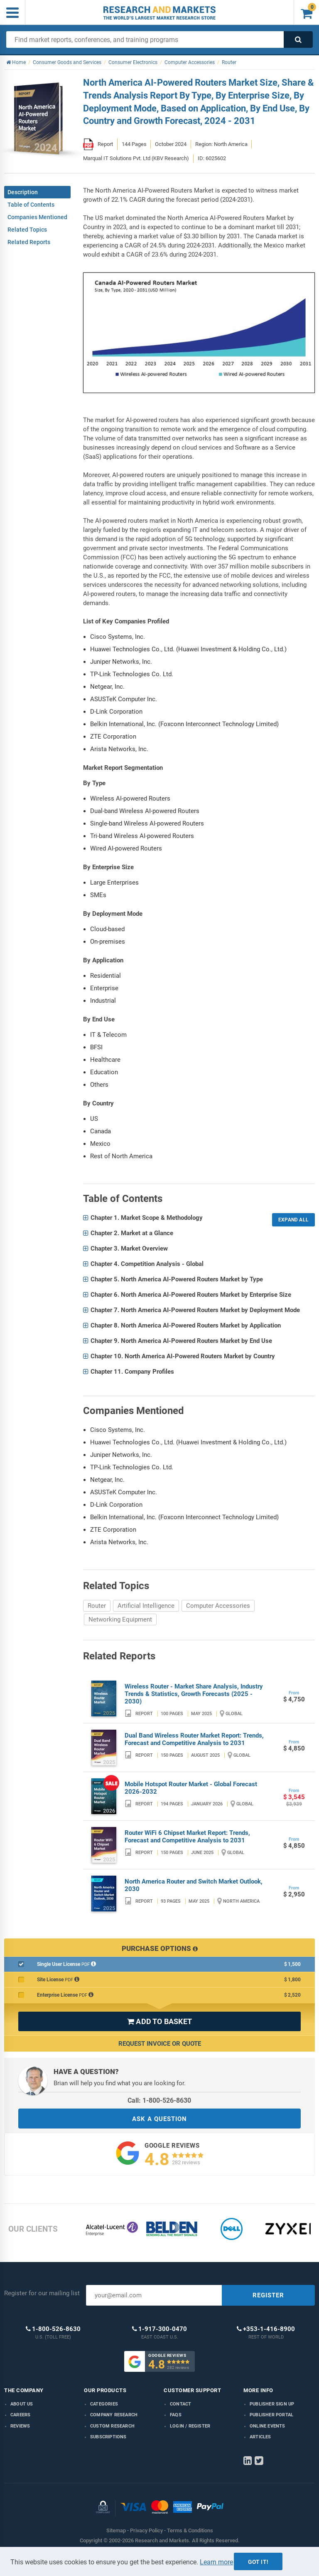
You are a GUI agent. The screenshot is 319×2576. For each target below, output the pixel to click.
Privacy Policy (146, 2530)
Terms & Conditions (190, 2530)
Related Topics (27, 229)
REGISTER (268, 2295)
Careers (20, 2415)
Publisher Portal (271, 2415)
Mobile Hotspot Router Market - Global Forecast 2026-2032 (191, 1787)
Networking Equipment (120, 1619)
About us (21, 2404)
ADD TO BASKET (159, 2021)
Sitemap (116, 2530)
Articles (260, 2437)
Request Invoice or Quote (159, 2043)
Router (97, 1605)
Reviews (20, 2426)
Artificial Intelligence (146, 1605)
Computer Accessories (218, 1605)
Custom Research (112, 2426)
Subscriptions (108, 2437)
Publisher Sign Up (272, 2404)
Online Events (267, 2426)
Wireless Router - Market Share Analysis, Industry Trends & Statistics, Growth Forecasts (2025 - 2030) (194, 1694)
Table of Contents (30, 204)
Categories (104, 2404)
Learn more (216, 2562)
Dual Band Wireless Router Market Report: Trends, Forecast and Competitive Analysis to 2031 (194, 1739)
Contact (180, 2404)
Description (22, 192)
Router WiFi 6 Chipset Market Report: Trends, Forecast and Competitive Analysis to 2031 (187, 1836)
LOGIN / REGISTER (190, 2426)
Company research (113, 2415)
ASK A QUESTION (159, 2119)
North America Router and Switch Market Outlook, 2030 (194, 1885)
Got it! (258, 2562)
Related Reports (28, 242)
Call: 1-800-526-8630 (159, 2100)
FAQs (176, 2415)
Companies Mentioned (37, 217)
